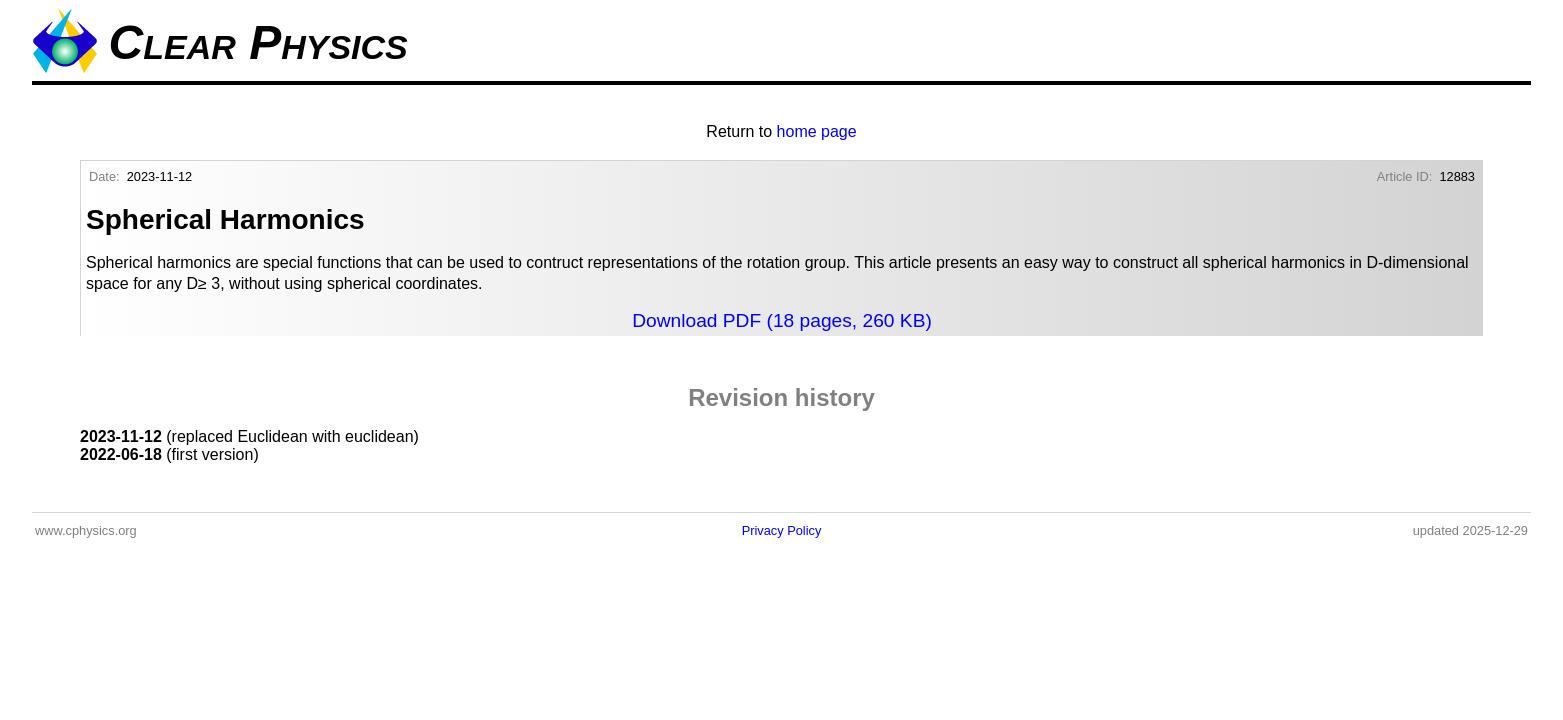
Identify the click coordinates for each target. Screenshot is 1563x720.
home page (817, 131)
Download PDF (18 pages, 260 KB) (782, 320)
